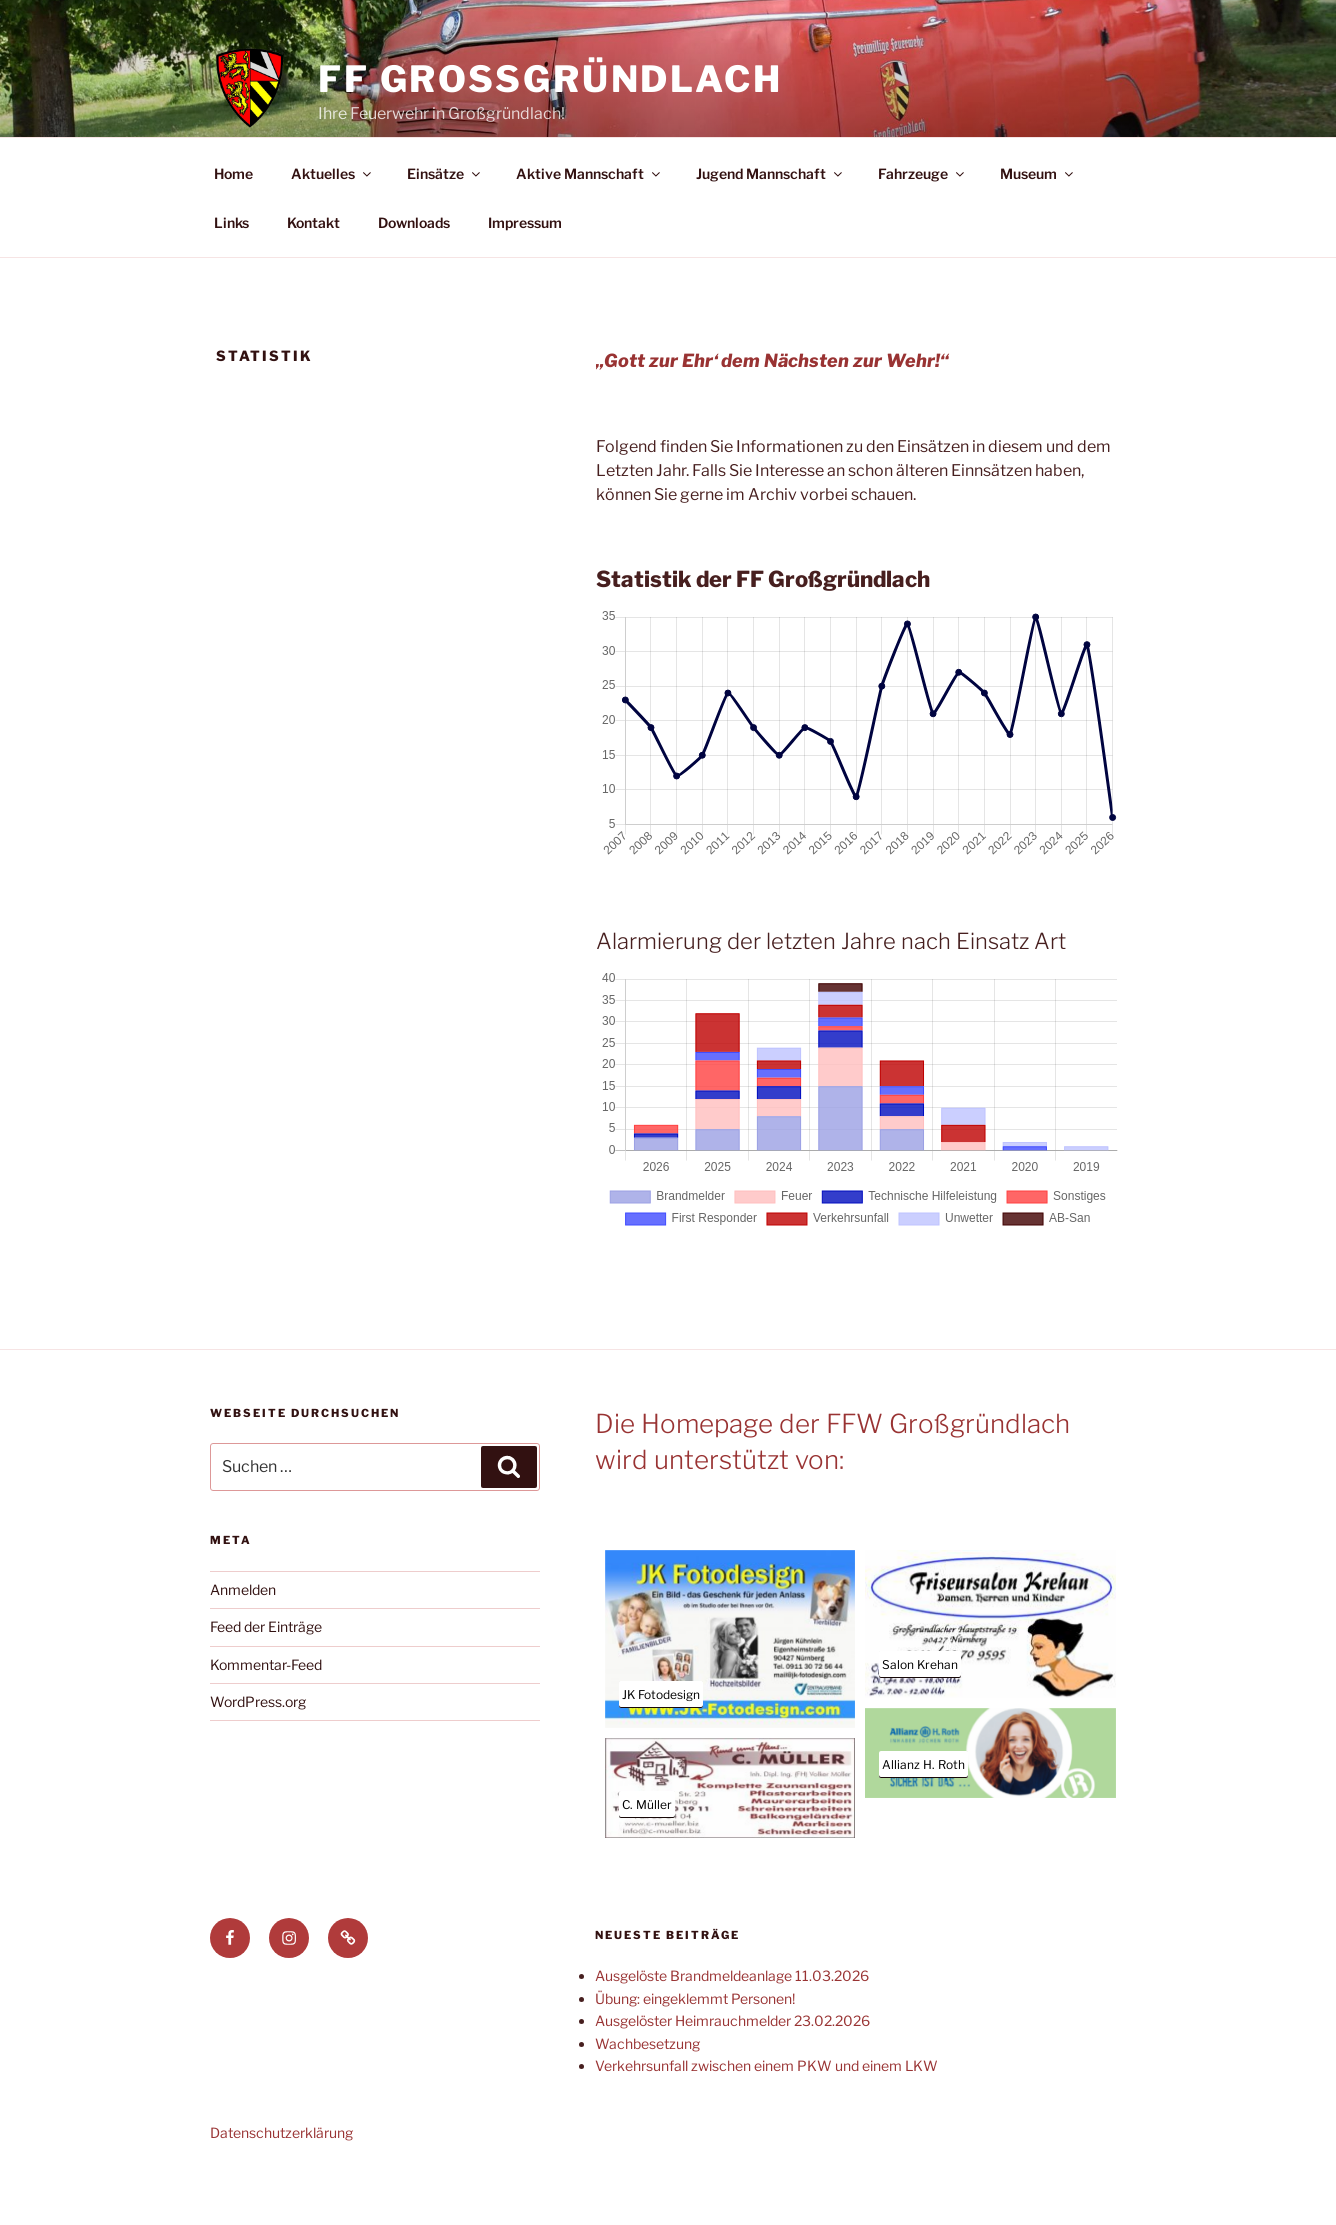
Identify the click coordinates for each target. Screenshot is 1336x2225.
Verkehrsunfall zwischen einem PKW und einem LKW (766, 2111)
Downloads (414, 268)
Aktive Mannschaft (589, 219)
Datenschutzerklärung (281, 2178)
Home (233, 219)
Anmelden (243, 1635)
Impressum (525, 268)
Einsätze (445, 219)
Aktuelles (332, 219)
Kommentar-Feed (266, 1710)
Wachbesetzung (647, 2089)
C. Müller (647, 1850)
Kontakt (313, 268)
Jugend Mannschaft (770, 219)
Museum (1038, 219)
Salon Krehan (920, 1710)
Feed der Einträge (266, 1672)
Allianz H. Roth (923, 1810)
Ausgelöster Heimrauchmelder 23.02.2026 (732, 2066)
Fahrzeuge (922, 219)
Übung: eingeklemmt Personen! (695, 2044)
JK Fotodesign (661, 1740)
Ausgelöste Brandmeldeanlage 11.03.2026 (732, 2021)
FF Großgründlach (550, 79)
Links (231, 268)
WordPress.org (258, 1747)
